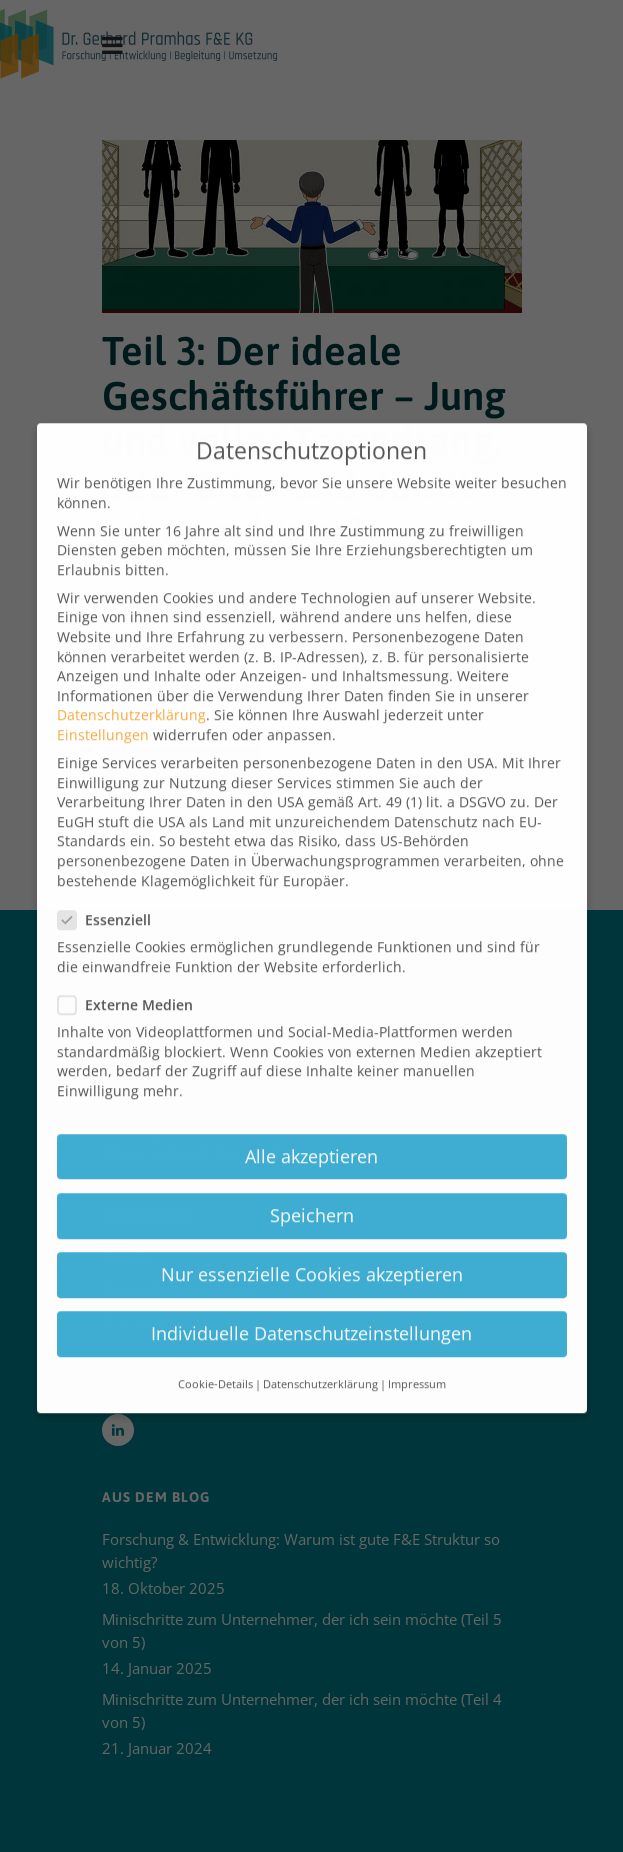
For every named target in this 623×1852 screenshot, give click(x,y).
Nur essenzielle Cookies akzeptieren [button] (312, 1248)
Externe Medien (131, 978)
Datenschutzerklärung (131, 689)
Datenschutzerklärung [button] (320, 1359)
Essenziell (110, 893)
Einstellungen (103, 708)
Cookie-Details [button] (215, 1359)
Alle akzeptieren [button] (311, 1130)
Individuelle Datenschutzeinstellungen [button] (311, 1307)
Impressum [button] (417, 1359)
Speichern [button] (312, 1189)
